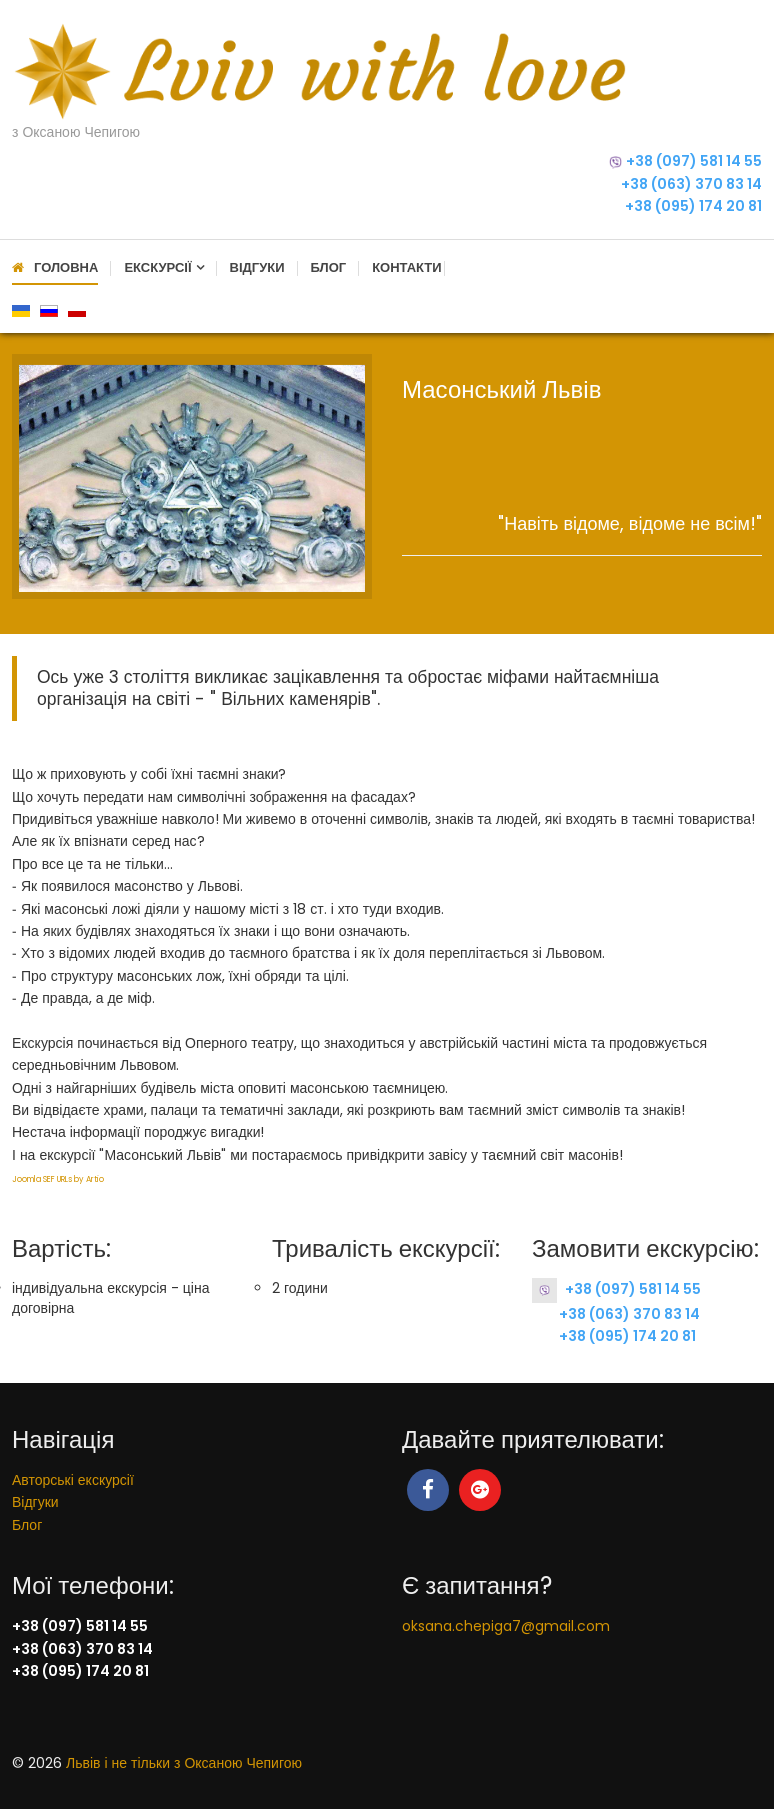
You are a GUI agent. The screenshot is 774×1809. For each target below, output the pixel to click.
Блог (329, 267)
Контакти (407, 267)
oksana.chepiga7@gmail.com (506, 1626)
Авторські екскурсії (73, 1480)
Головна (66, 267)
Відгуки (257, 267)
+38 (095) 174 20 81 (693, 206)
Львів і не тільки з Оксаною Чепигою (184, 1763)
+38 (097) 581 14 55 (694, 161)
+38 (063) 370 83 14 (691, 184)
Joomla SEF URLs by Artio (58, 1179)
